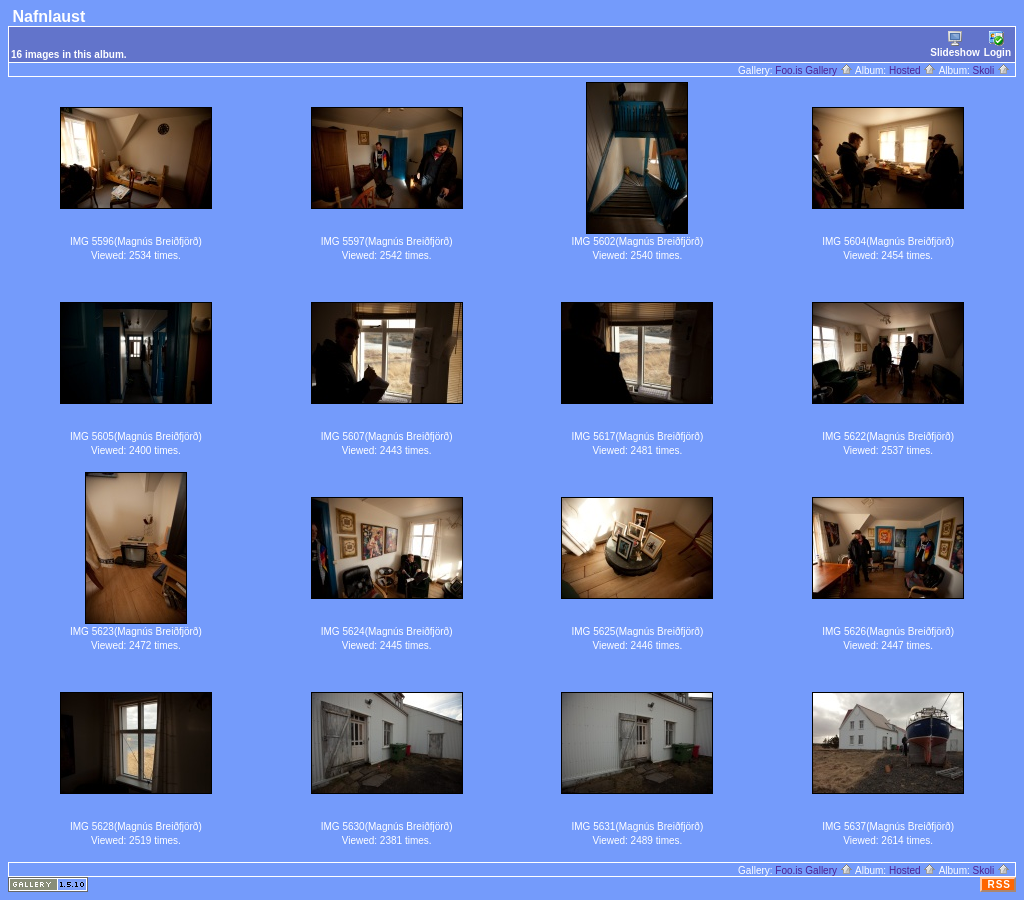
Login (997, 44)
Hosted (912, 70)
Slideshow (954, 44)
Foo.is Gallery (813, 70)
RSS (999, 884)
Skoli (991, 70)
